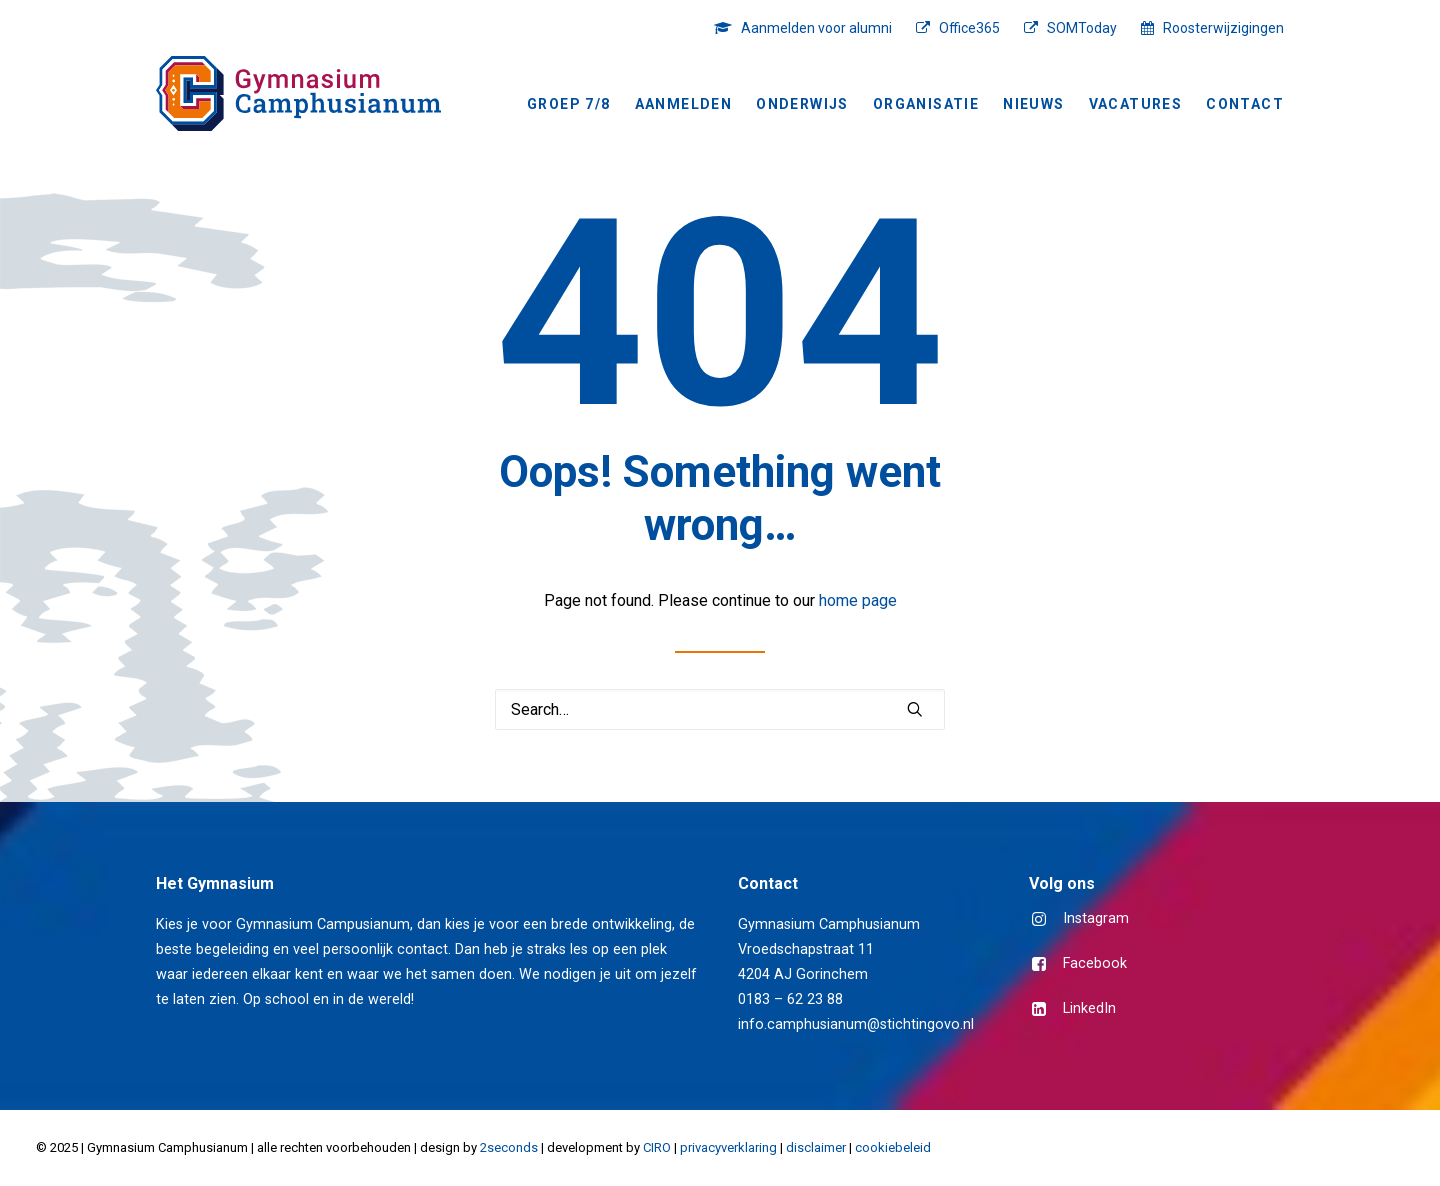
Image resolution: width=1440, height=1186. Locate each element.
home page (858, 600)
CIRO (657, 1147)
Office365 (969, 28)
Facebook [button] (1095, 963)
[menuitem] (808, 28)
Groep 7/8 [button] (569, 104)
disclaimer (816, 1147)
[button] (915, 709)
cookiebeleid (893, 1147)
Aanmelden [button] (684, 104)
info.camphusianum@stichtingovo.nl (856, 1024)
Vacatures (1136, 104)
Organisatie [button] (926, 104)
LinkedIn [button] (1089, 1008)
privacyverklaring (728, 1147)
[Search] (720, 709)
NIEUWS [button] (1033, 104)
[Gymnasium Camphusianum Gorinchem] (298, 93)
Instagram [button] (1096, 918)
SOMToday (1082, 28)
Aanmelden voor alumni (816, 28)
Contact (1245, 104)
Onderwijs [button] (802, 104)
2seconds (509, 1147)
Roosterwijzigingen (1223, 28)
